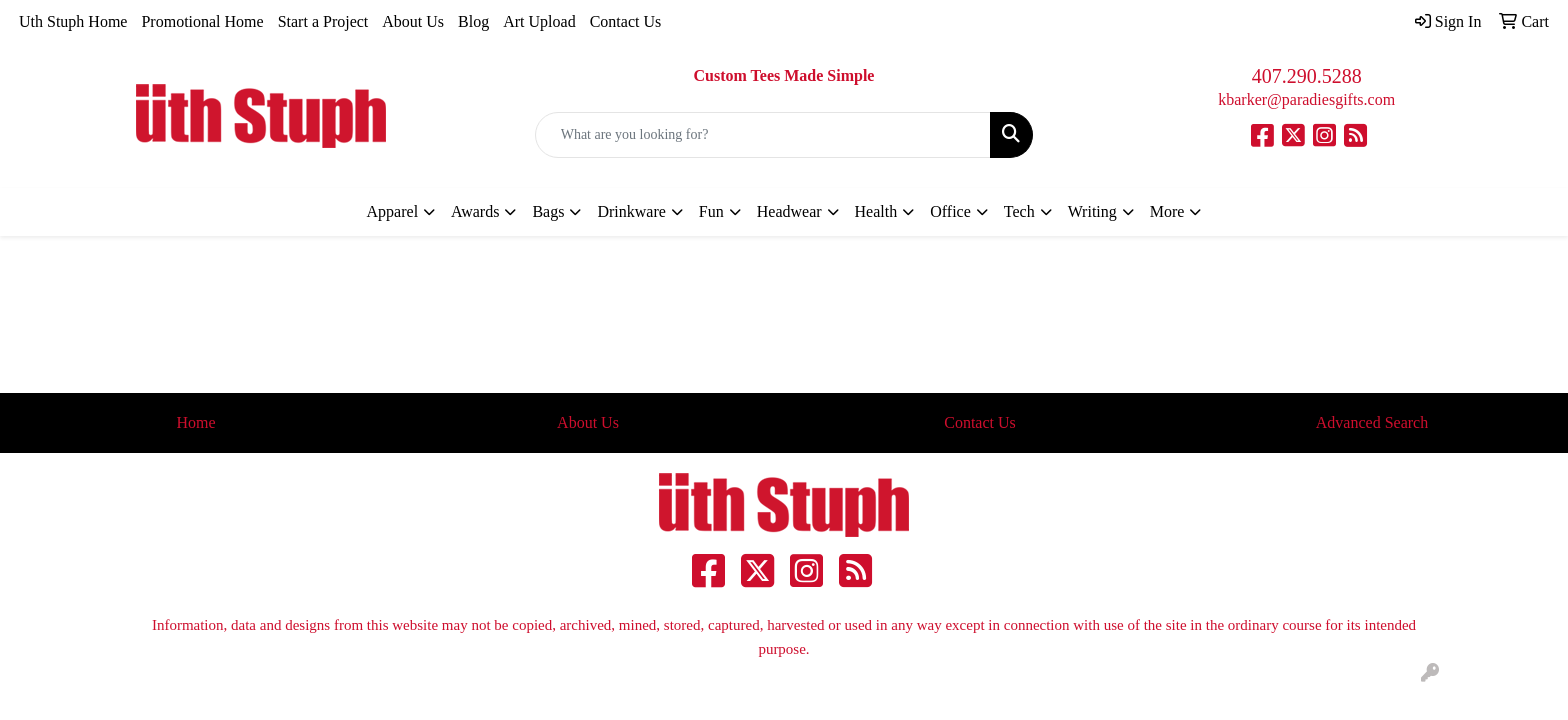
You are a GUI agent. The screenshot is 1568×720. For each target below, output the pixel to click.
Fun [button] (711, 211)
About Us (413, 21)
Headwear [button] (789, 211)
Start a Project (323, 21)
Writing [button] (1092, 211)
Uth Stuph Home (73, 21)
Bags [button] (548, 211)
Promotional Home (202, 21)
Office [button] (950, 211)
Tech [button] (1019, 211)
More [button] (1167, 211)
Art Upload (539, 21)
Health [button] (876, 211)
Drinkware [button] (631, 211)
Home (195, 422)
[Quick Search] (763, 135)
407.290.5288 (1307, 76)
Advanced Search (1372, 422)
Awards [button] (475, 211)
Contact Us (626, 21)
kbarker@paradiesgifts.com (1306, 99)
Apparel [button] (393, 211)
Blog (473, 21)
